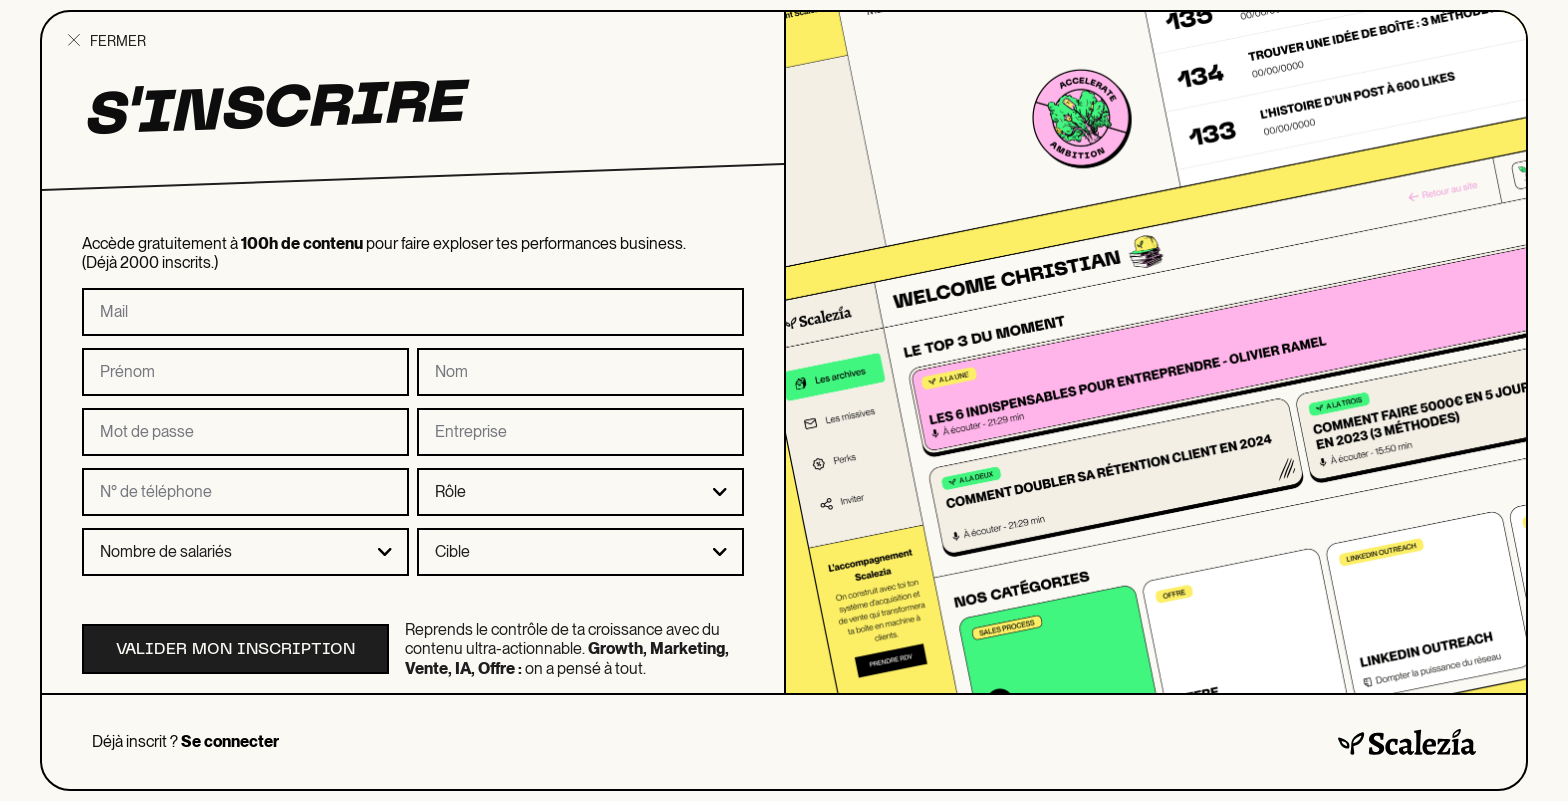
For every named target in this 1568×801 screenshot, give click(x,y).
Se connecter (230, 741)
